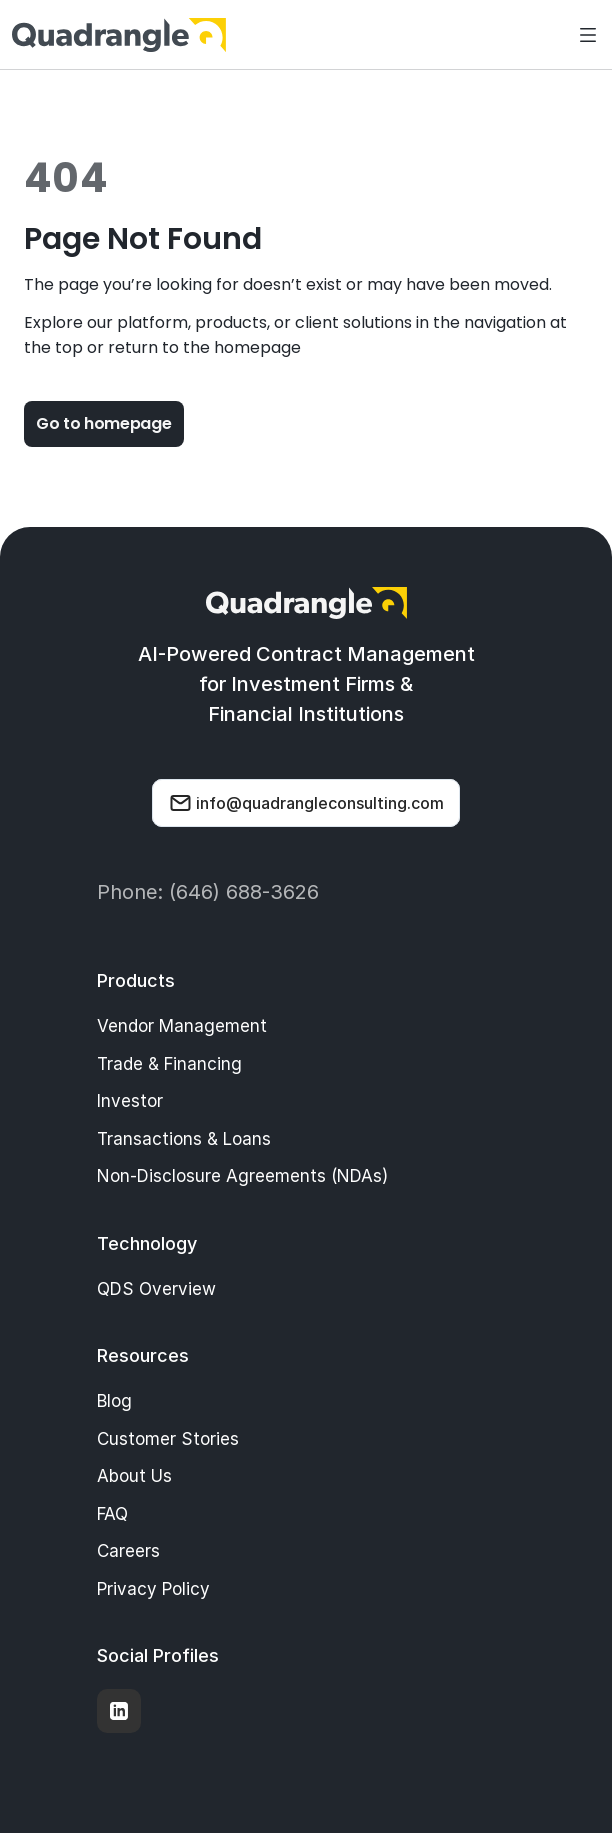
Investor (130, 1101)
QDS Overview (156, 1289)
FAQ (112, 1514)
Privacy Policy (153, 1589)
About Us (134, 1476)
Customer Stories (168, 1439)
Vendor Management (182, 1026)
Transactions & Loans (184, 1139)
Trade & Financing (169, 1064)
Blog (114, 1401)
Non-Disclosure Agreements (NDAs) (242, 1176)
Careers (128, 1551)
